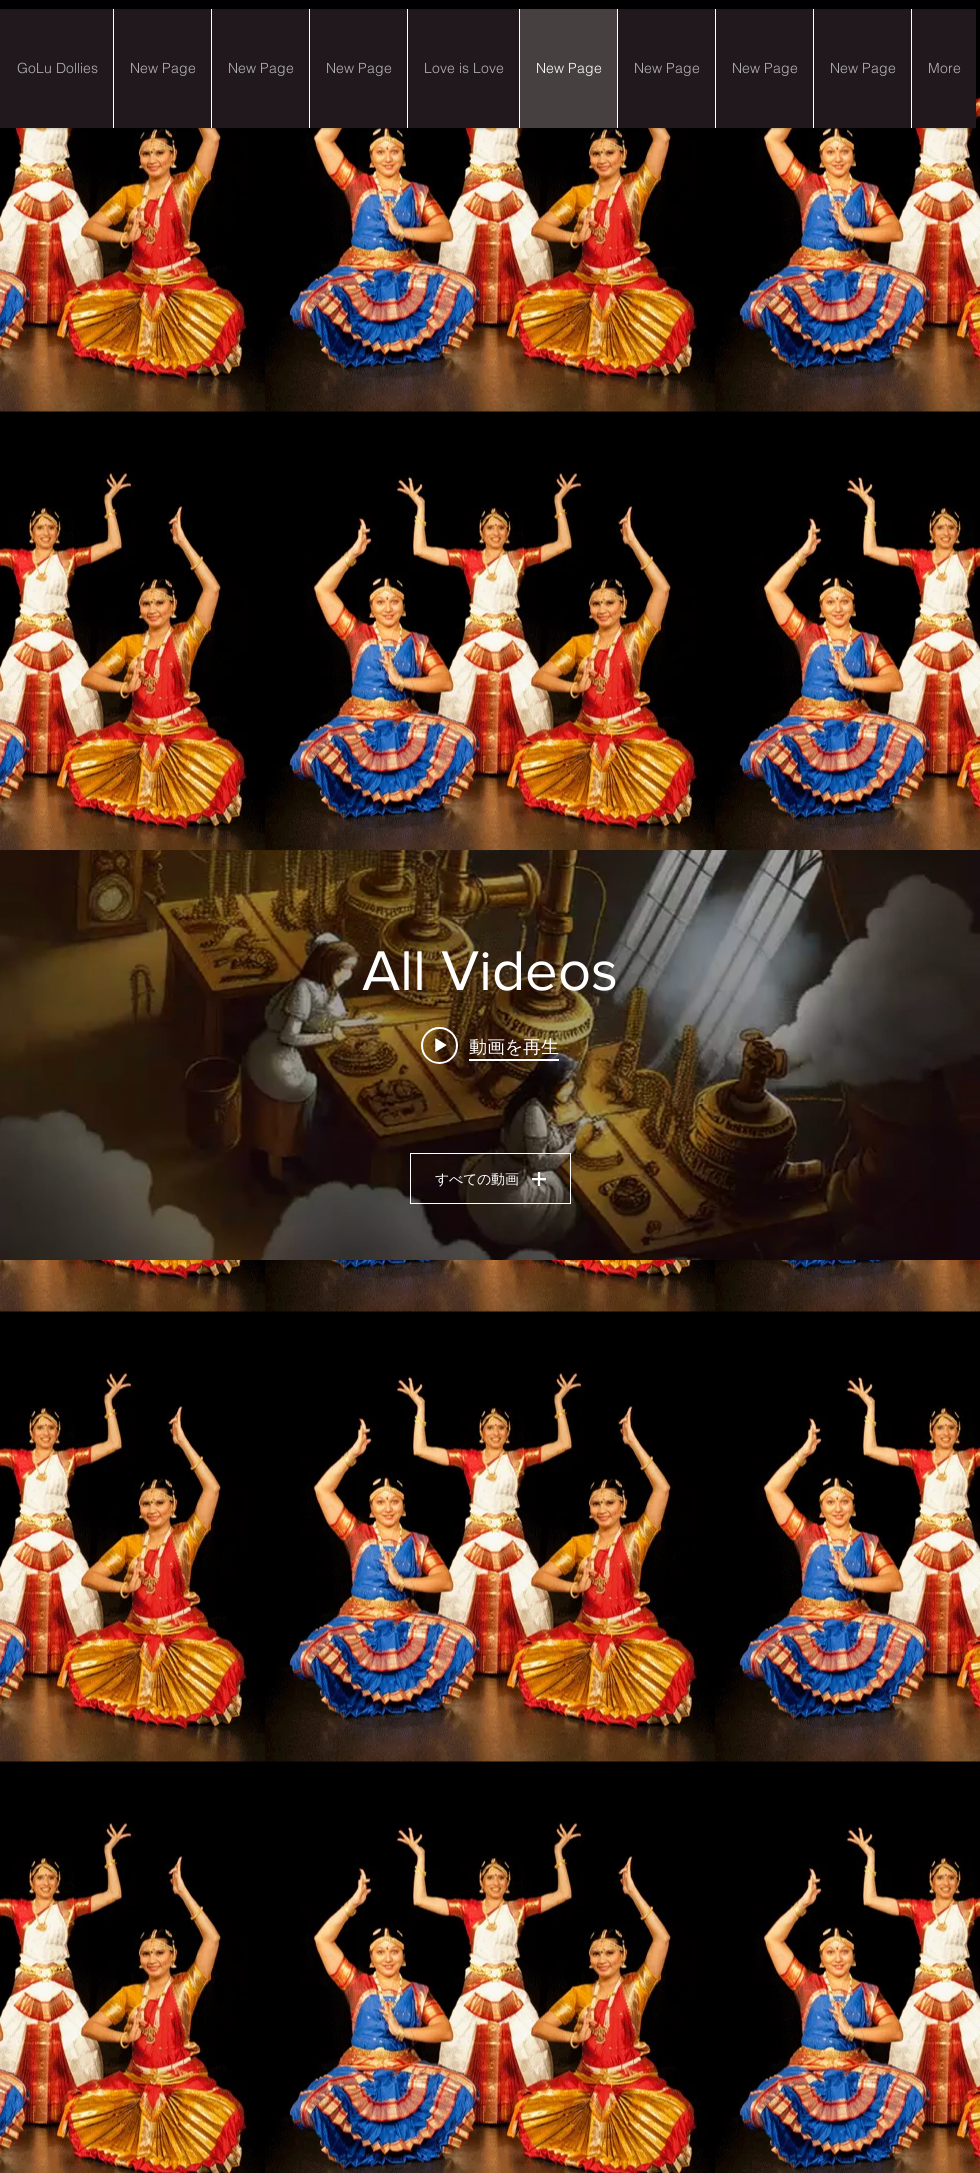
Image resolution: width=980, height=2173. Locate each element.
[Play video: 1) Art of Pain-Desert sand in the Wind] (490, 1046)
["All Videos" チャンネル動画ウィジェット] (490, 1055)
